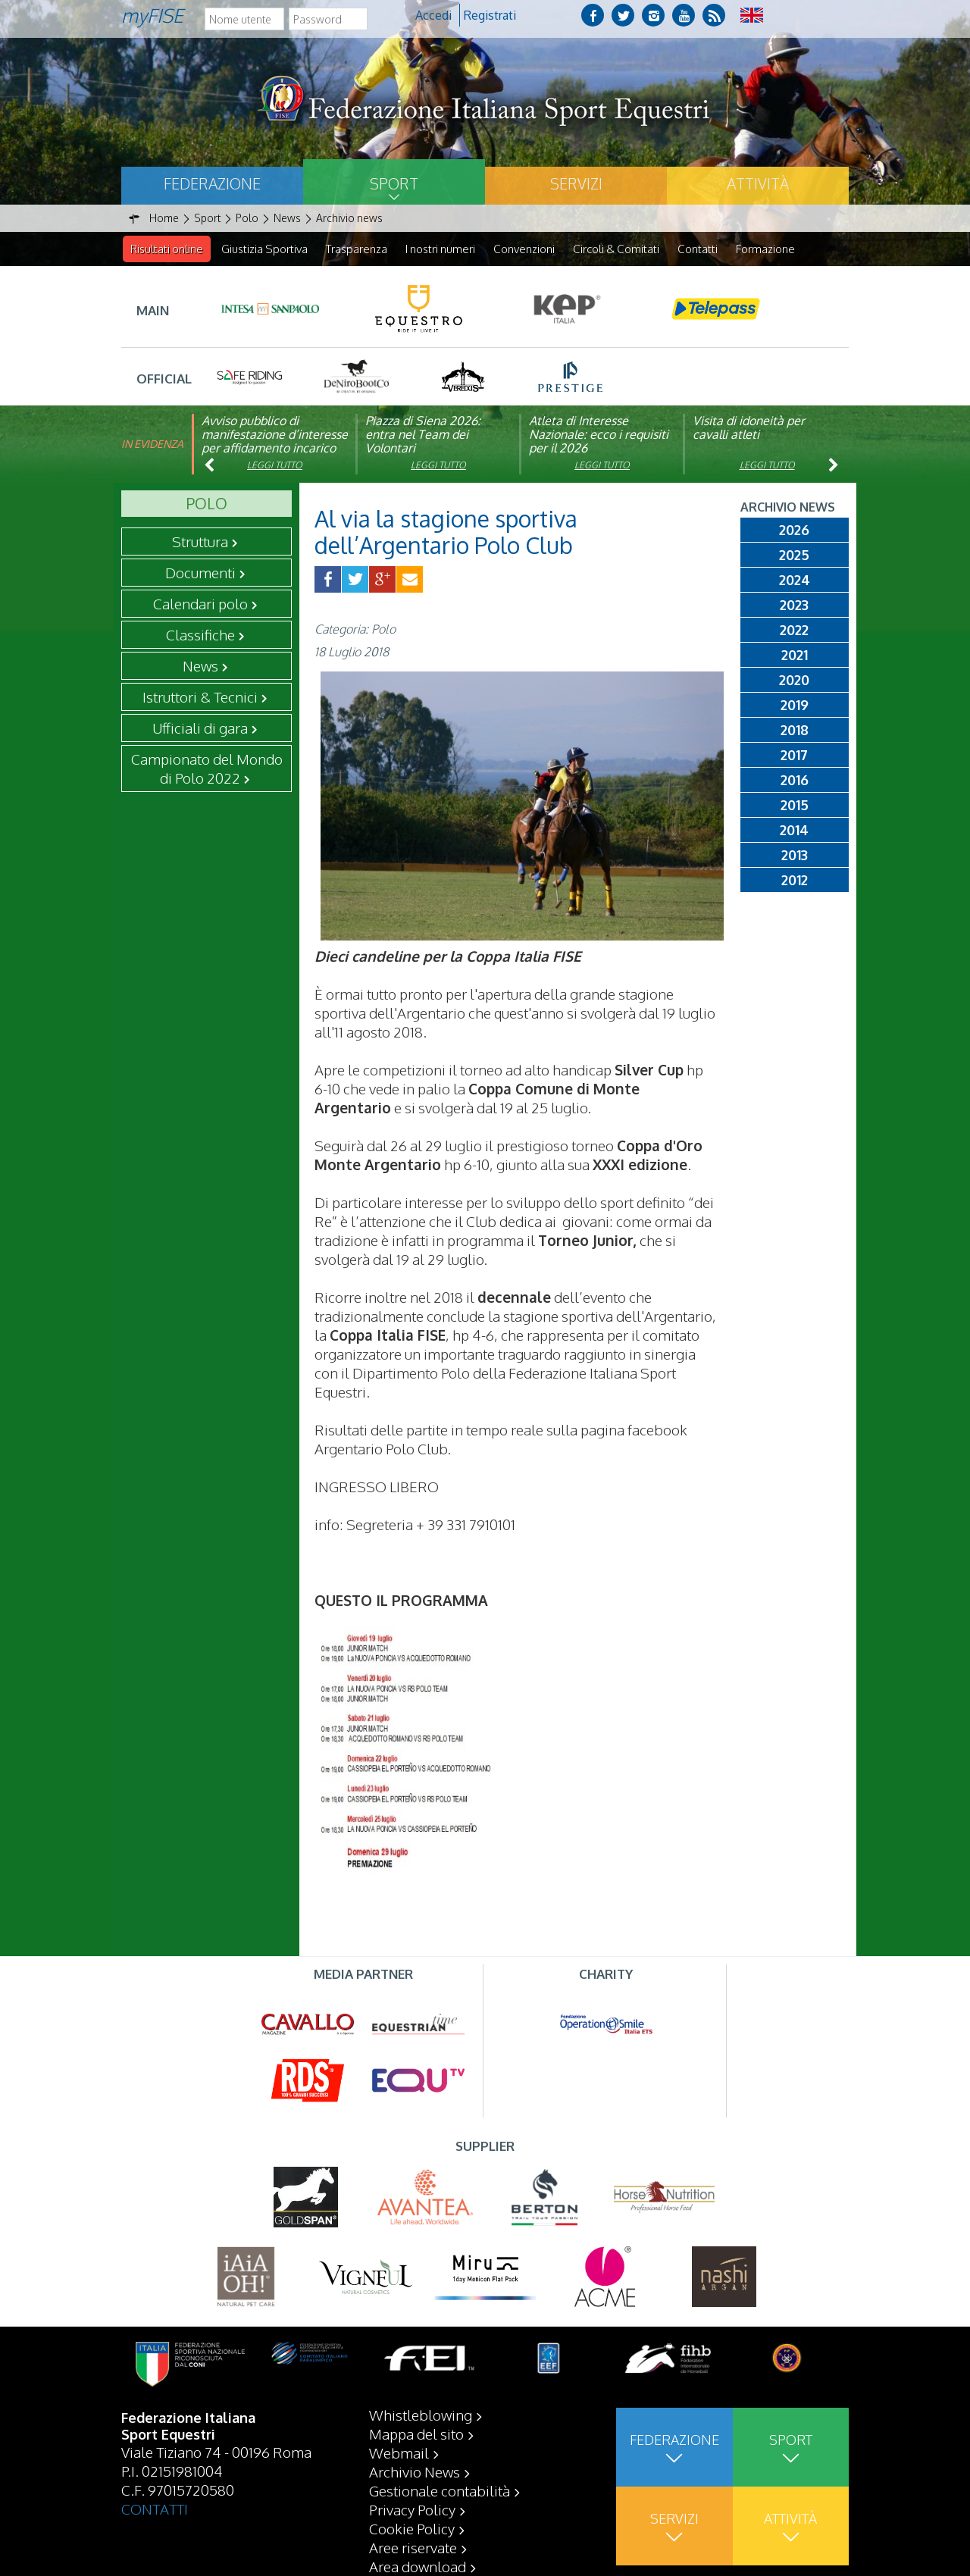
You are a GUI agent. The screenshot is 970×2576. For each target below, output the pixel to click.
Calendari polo (200, 604)
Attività (758, 183)
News (200, 666)
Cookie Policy (412, 2566)
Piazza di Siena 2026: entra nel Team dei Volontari (422, 435)
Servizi (576, 183)
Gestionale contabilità (439, 2528)
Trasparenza (356, 249)
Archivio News (414, 2509)
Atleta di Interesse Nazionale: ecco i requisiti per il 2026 (598, 435)
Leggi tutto (274, 465)
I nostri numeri (440, 249)
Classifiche (200, 635)
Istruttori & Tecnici (200, 697)
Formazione (765, 249)
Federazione (212, 183)
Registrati (490, 15)
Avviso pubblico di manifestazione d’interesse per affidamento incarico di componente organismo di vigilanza (275, 449)
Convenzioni (524, 249)
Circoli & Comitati (616, 249)
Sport (394, 183)
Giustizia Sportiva (264, 249)
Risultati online (166, 249)
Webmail (399, 2490)
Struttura (200, 542)
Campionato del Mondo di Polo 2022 (207, 768)
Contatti (697, 249)
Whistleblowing (420, 2452)
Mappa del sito (416, 2471)
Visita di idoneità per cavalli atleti (749, 428)
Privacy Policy (412, 2547)
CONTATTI (154, 2546)
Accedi (433, 15)
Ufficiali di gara (200, 728)
